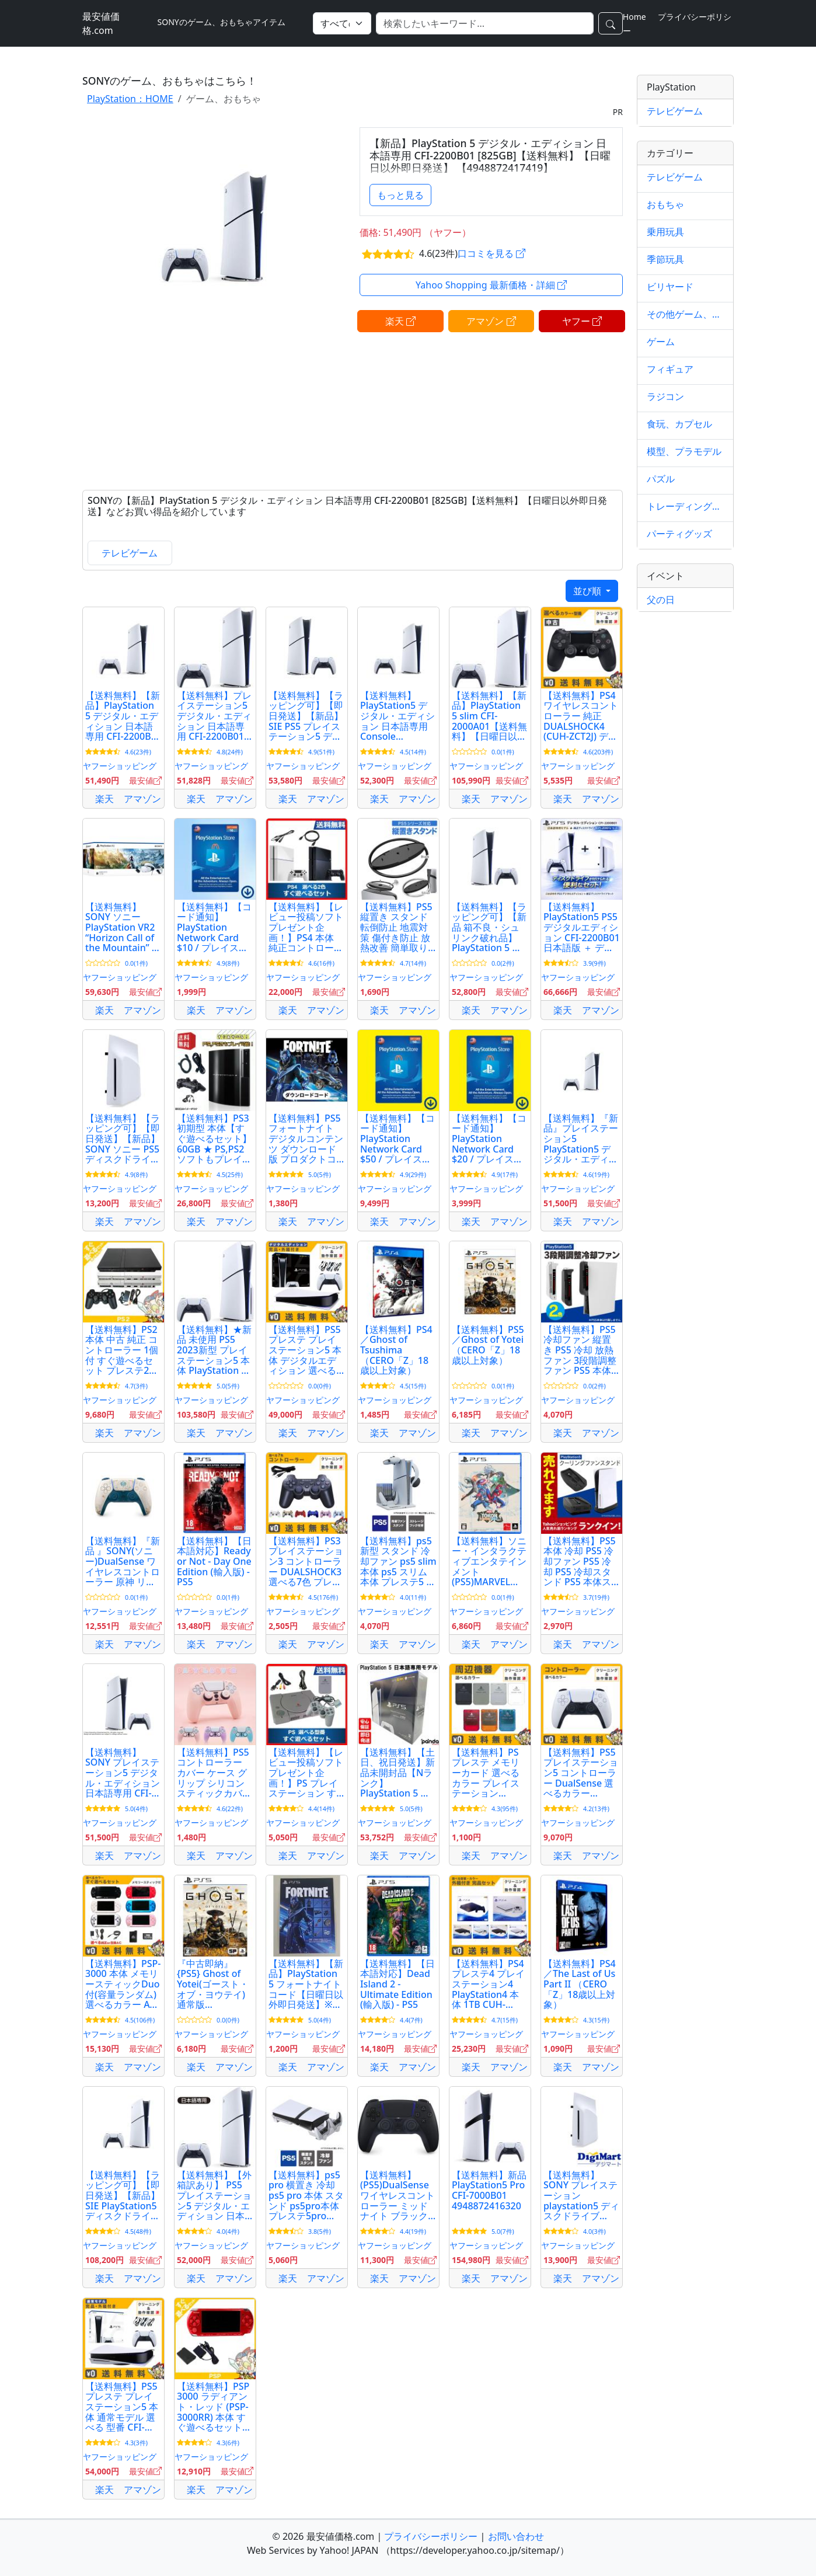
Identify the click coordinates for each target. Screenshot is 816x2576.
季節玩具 (665, 259)
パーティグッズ (679, 533)
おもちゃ (665, 204)
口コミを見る (491, 253)
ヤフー (582, 321)
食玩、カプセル (679, 423)
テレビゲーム (130, 552)
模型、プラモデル (684, 451)
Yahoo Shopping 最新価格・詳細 (491, 285)
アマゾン (490, 321)
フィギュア (670, 369)
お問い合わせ (516, 2536)
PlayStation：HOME (130, 98)
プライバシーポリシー (430, 2536)
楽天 (400, 321)
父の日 (661, 599)
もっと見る (400, 195)
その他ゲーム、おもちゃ (685, 314)
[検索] (485, 23)
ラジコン (665, 396)
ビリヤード (670, 286)
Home (634, 16)
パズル (661, 478)
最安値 (145, 780)
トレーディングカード (685, 506)
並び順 (588, 590)
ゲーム (661, 341)
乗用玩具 (665, 231)
